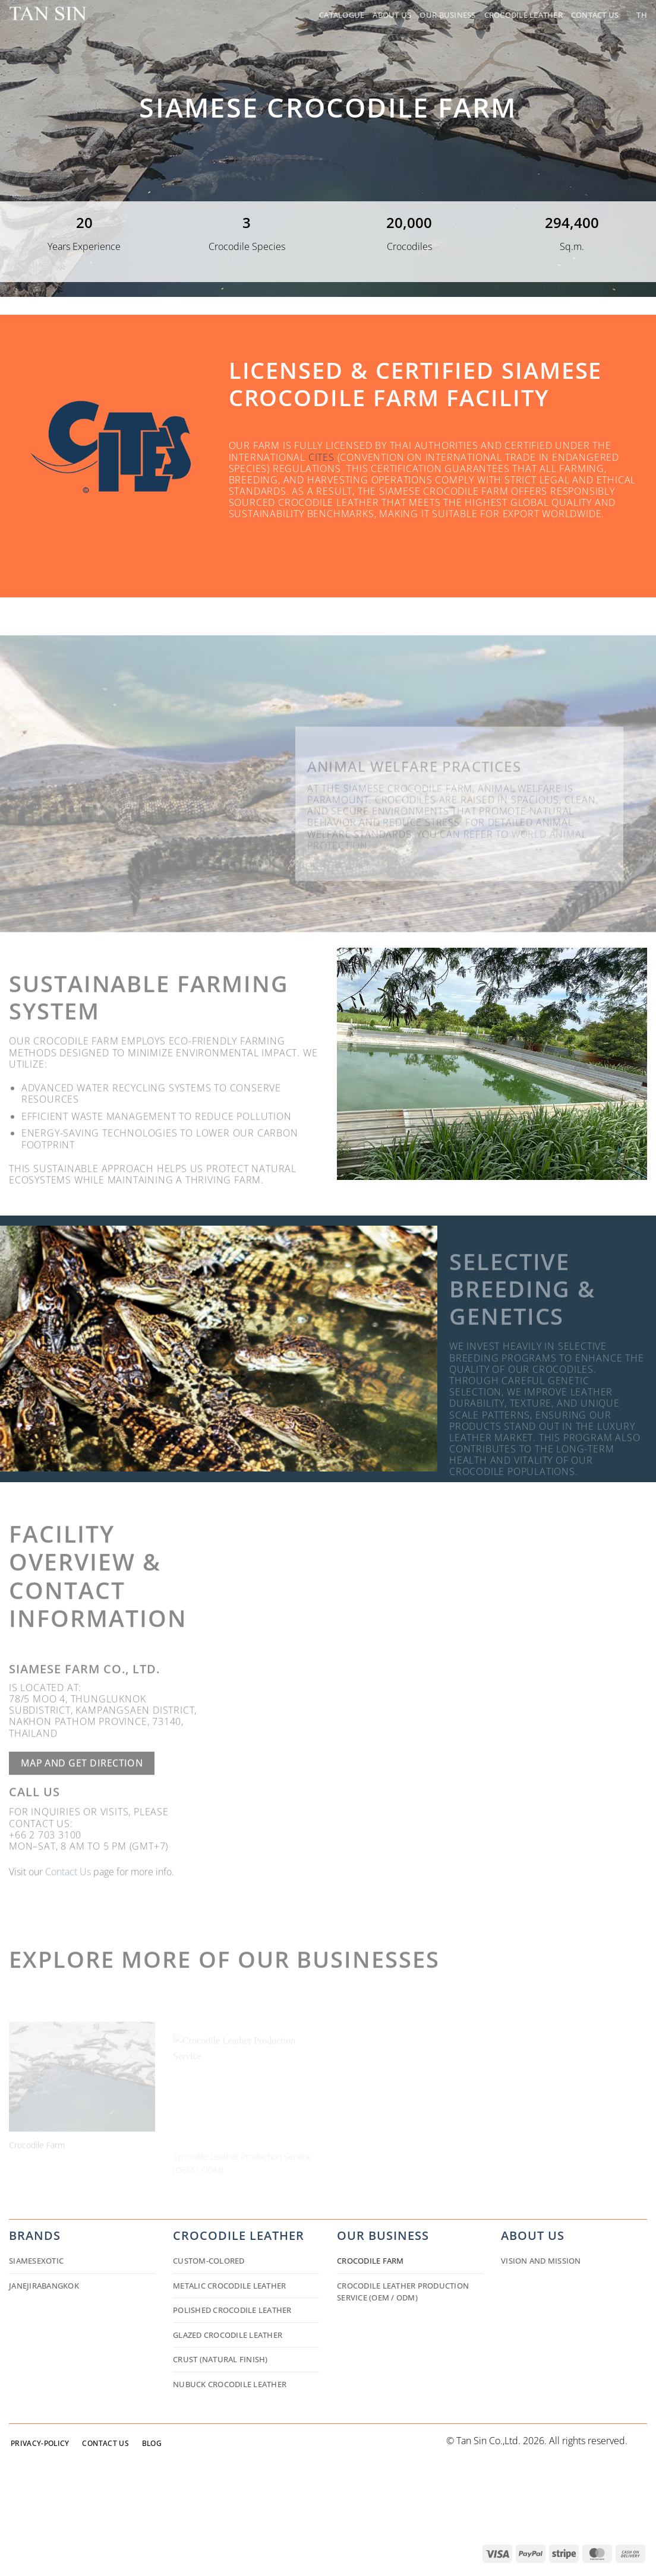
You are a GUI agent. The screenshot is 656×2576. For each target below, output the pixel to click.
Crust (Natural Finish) (220, 2359)
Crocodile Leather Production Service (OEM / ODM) (403, 2291)
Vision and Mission (541, 2260)
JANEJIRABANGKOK (44, 2285)
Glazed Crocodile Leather (227, 2335)
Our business (383, 2235)
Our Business (447, 15)
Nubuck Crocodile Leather (229, 2384)
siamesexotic (36, 2260)
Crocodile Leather (523, 15)
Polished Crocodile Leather (232, 2310)
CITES (321, 457)
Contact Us (595, 15)
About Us (392, 15)
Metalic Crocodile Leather (229, 2285)
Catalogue (341, 15)
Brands (35, 2235)
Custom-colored (209, 2260)
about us (532, 2235)
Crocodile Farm (370, 2260)
